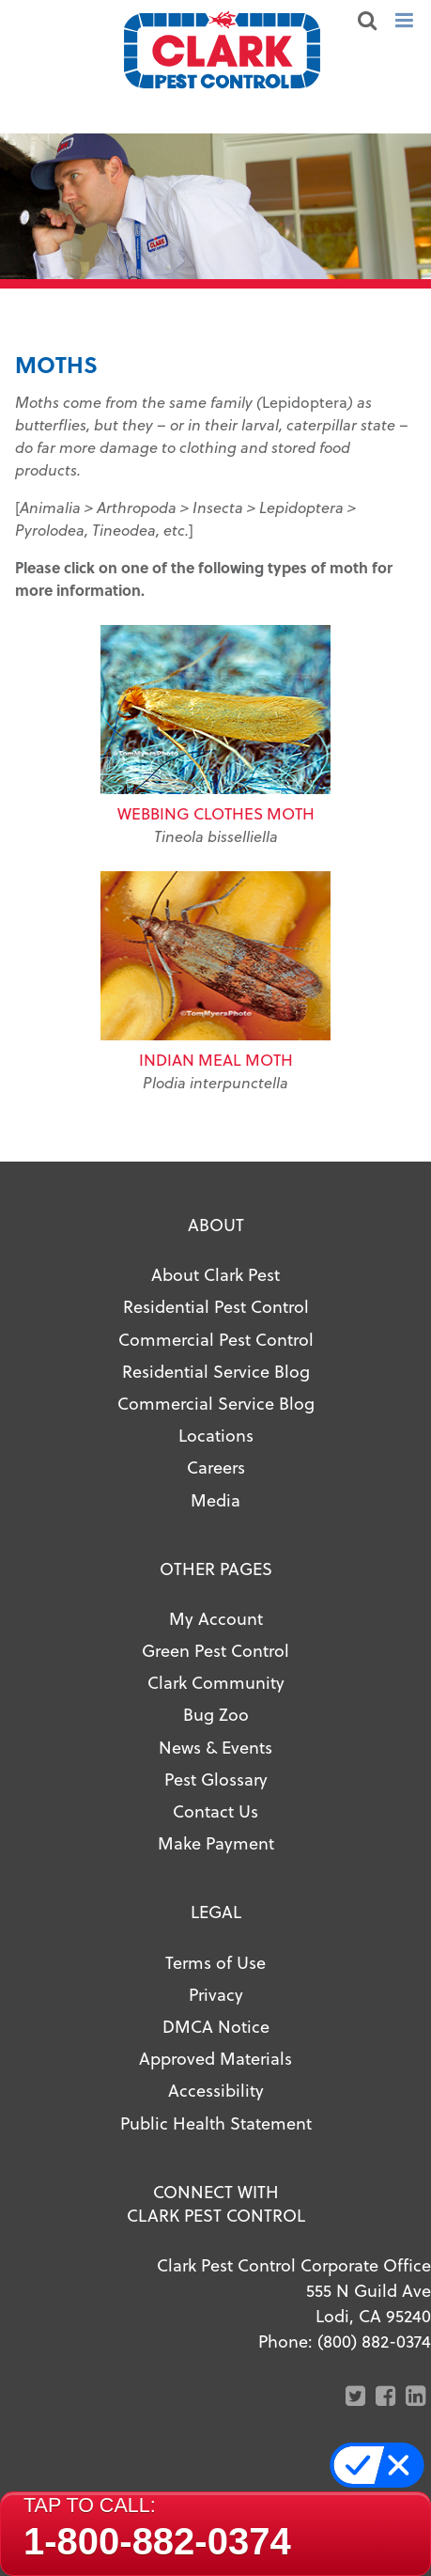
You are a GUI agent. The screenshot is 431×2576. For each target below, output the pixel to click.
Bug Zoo (216, 1713)
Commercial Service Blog (216, 1402)
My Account (216, 1618)
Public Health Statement (216, 2122)
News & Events (215, 1746)
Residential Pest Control (216, 1306)
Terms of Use (215, 1962)
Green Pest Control (215, 1650)
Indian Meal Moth (216, 1059)
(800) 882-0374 (374, 2340)
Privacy (216, 1993)
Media (215, 1499)
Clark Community (216, 1681)
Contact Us (215, 1810)
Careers (216, 1466)
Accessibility (216, 2089)
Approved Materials (215, 2057)
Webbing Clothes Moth (216, 813)
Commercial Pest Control (216, 1338)
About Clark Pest (215, 1274)
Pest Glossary (216, 1778)
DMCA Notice (215, 2025)
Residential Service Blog (216, 1370)
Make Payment (216, 1842)
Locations (216, 1434)
